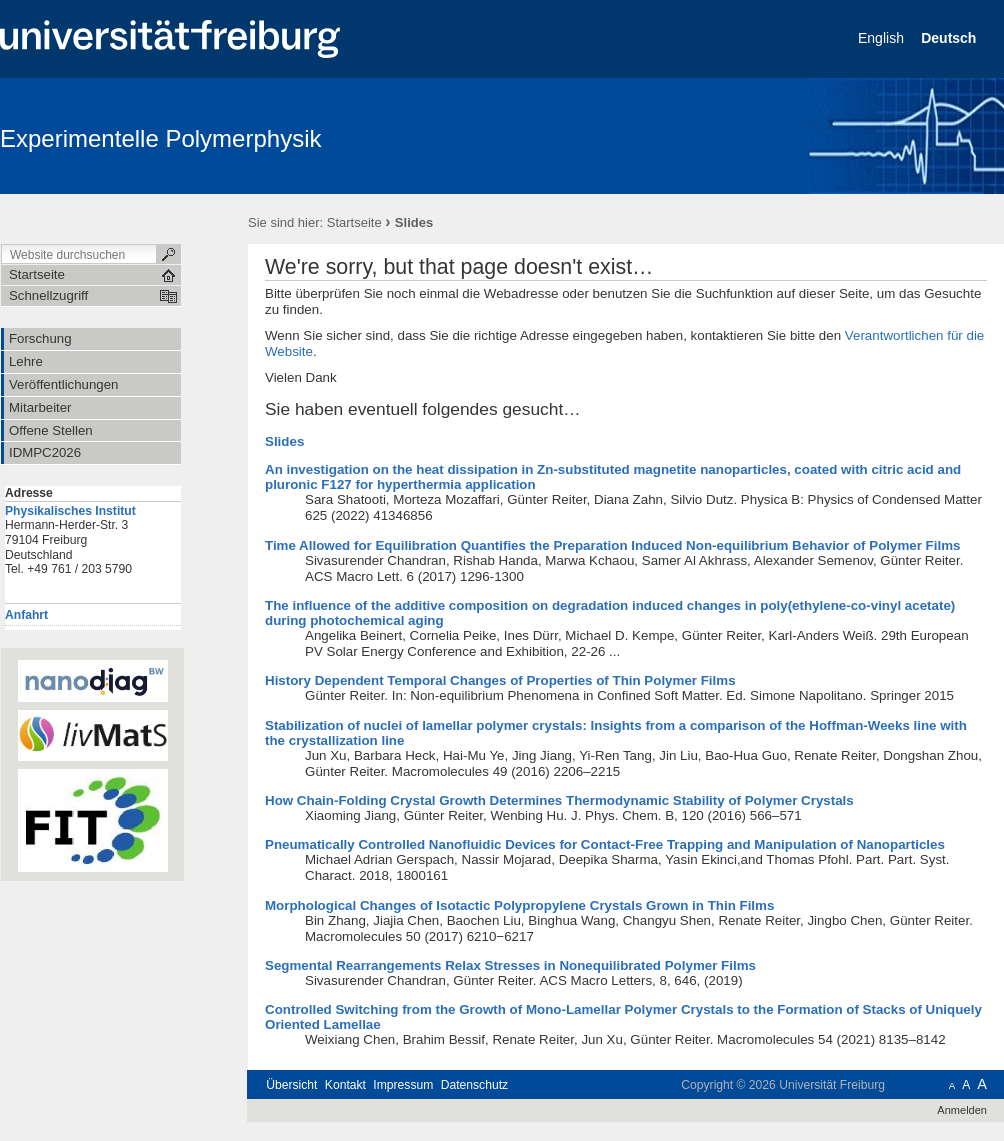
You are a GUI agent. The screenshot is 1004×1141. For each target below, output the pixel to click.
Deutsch (950, 38)
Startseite (354, 222)
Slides (284, 441)
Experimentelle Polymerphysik (160, 138)
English (883, 38)
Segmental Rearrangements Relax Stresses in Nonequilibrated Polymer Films (510, 965)
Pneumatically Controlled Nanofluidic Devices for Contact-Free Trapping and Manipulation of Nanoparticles (605, 844)
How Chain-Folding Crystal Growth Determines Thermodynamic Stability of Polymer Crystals (559, 800)
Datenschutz (474, 1085)
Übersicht (291, 1085)
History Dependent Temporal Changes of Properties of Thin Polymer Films (500, 680)
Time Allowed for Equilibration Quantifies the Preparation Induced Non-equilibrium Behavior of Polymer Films (612, 545)
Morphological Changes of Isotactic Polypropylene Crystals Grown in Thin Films (519, 905)
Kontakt (345, 1085)
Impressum (403, 1085)
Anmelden (962, 1110)
